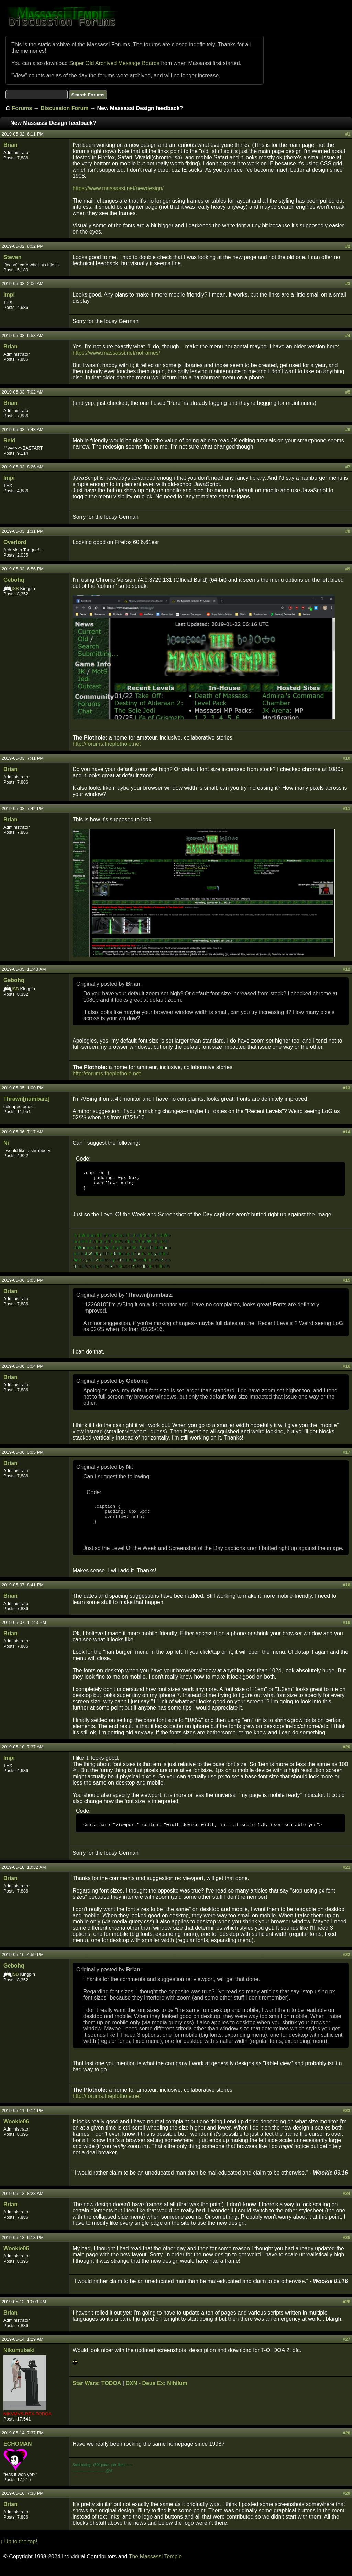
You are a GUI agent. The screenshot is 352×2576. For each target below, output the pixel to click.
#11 (346, 808)
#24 (346, 2202)
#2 (347, 246)
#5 (347, 392)
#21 (346, 1876)
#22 (346, 1963)
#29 (346, 2502)
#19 (346, 1630)
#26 (346, 2311)
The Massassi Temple (155, 2566)
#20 (346, 1755)
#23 (346, 2119)
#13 (346, 1087)
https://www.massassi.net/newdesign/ (118, 188)
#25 (346, 2246)
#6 (347, 429)
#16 (346, 1370)
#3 (347, 283)
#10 (346, 758)
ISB (15, 588)
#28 (346, 2442)
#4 (347, 335)
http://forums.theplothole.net (107, 744)
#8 (347, 531)
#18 (346, 1593)
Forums (22, 108)
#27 (346, 2348)
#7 (347, 467)
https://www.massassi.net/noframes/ (116, 353)
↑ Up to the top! (18, 2551)
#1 (347, 134)
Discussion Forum (65, 108)
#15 (346, 1284)
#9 (347, 568)
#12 (346, 969)
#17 (346, 1456)
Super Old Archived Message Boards (114, 63)
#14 (346, 1131)
